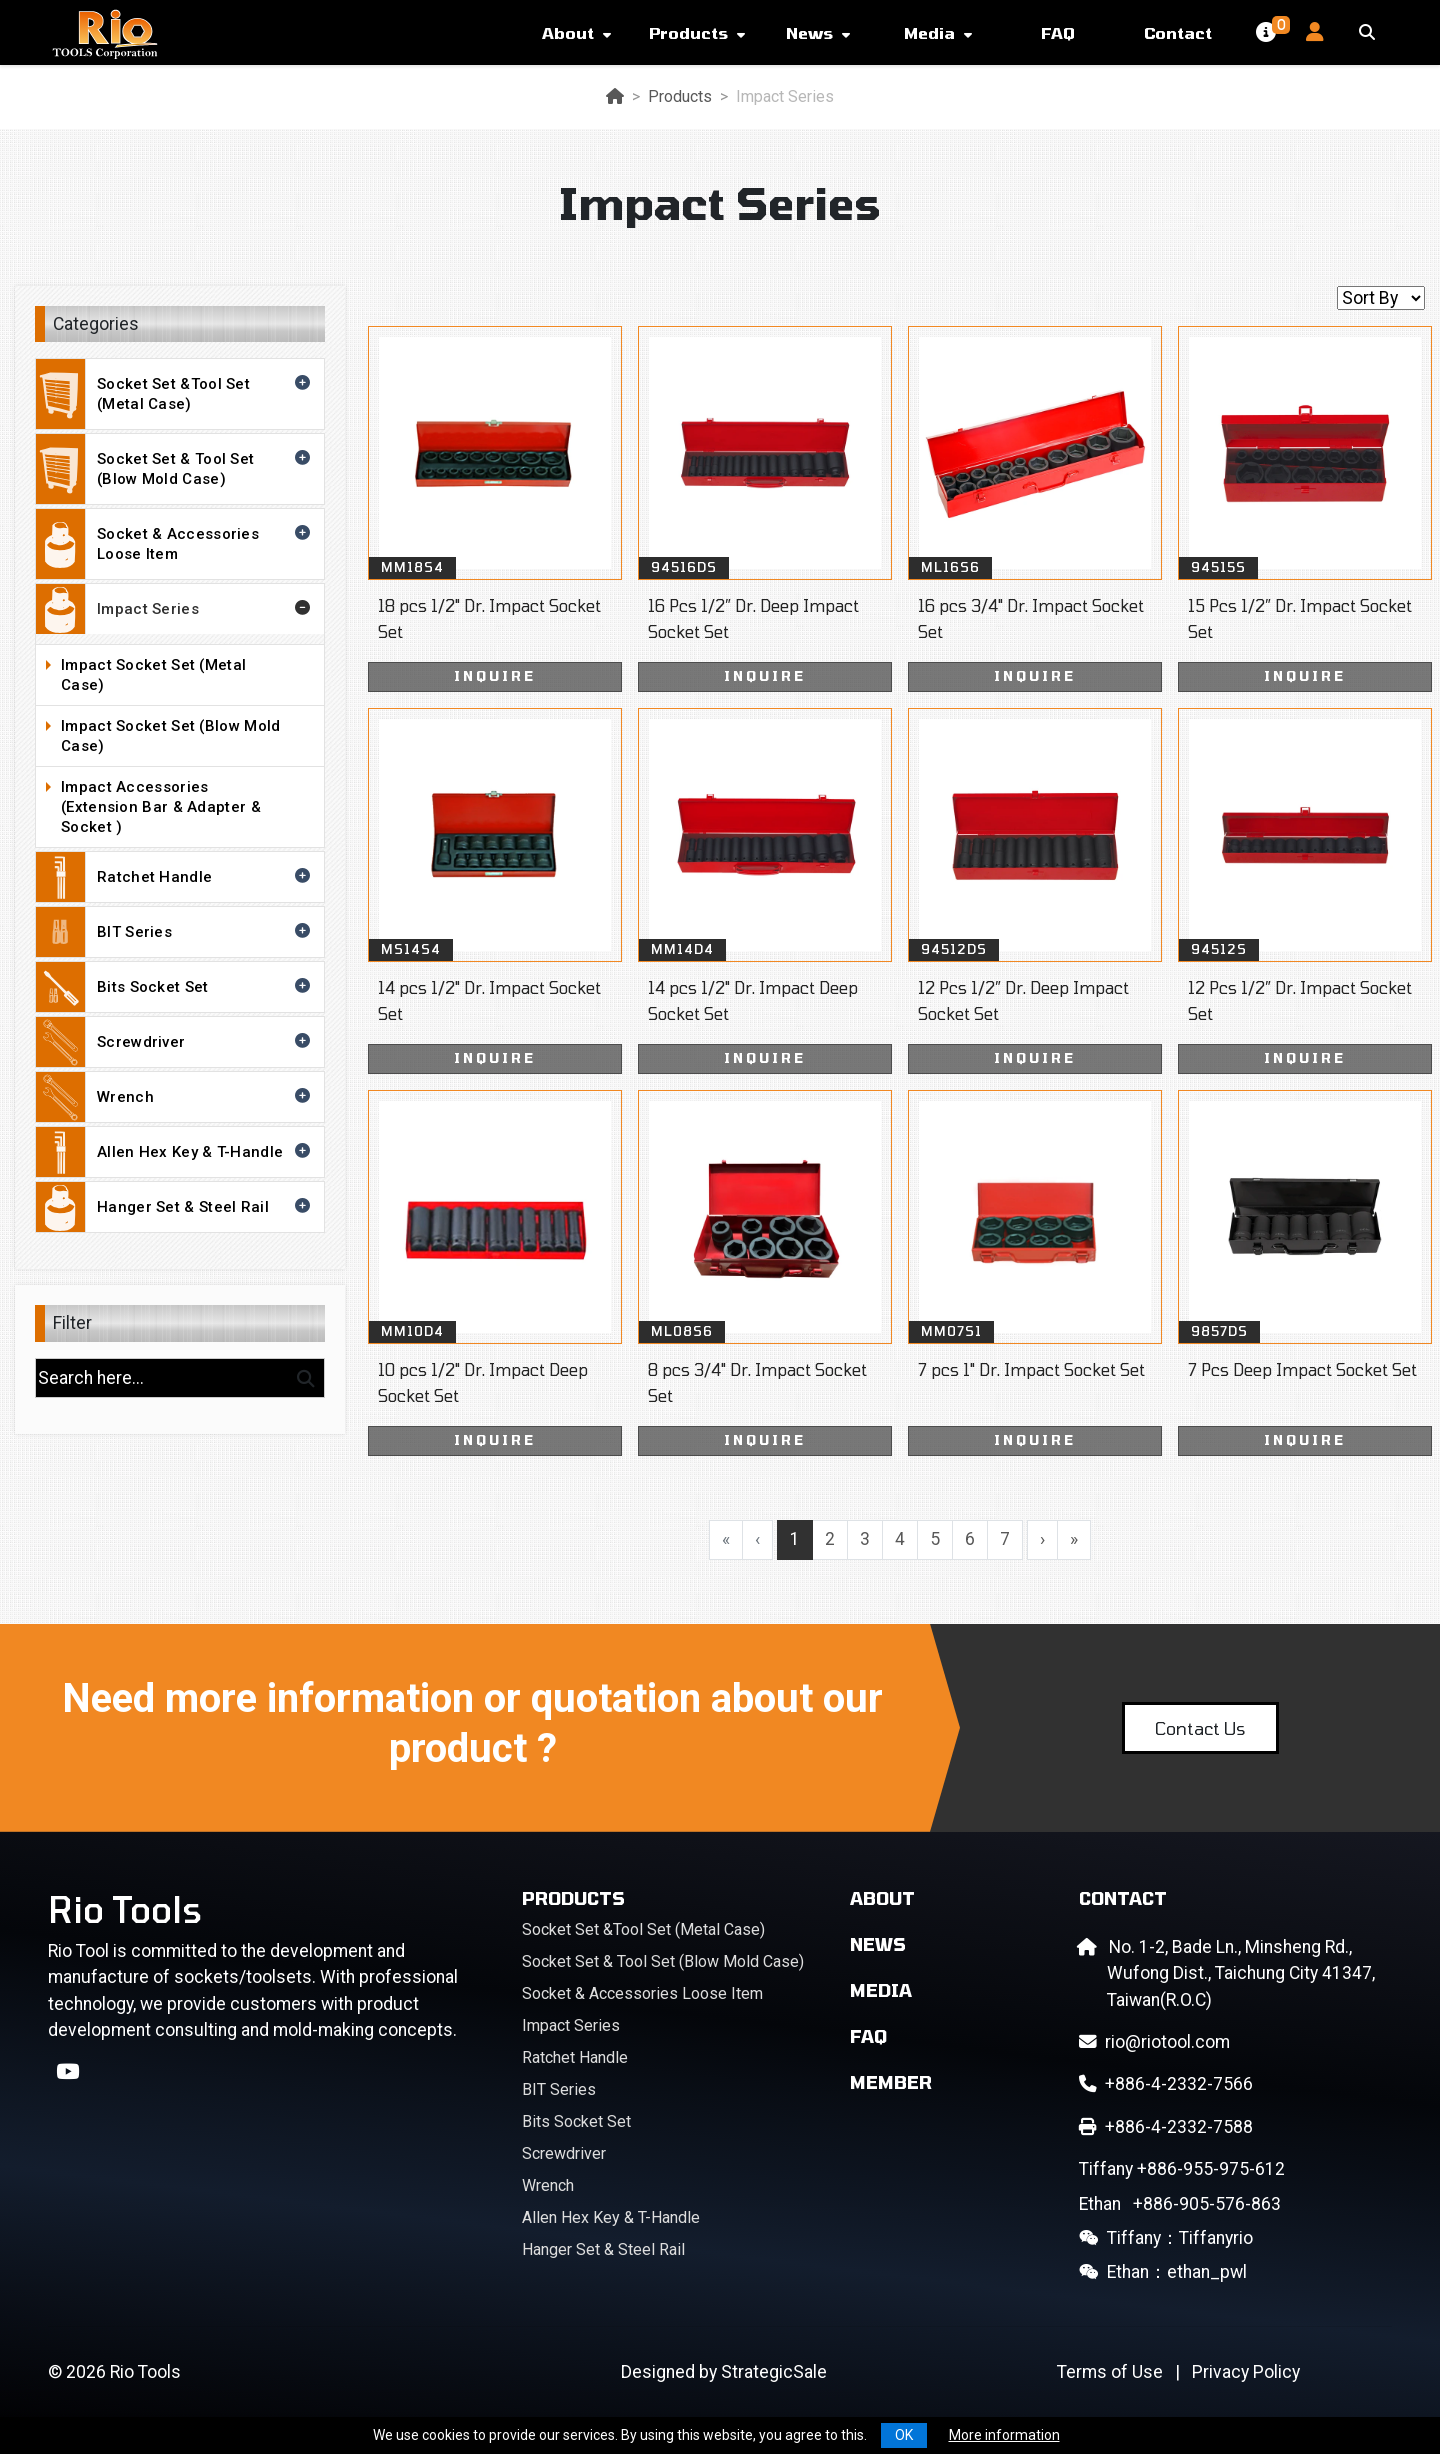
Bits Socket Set (175, 987)
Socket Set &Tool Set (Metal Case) (175, 394)
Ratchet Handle (175, 877)
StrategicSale (774, 2372)
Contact (1178, 32)
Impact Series (175, 609)
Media (929, 32)
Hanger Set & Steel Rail (175, 1207)
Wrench (175, 1097)
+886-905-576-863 (1180, 2204)
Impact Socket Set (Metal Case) (187, 675)
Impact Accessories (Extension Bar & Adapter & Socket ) (187, 807)
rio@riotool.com (1154, 2042)
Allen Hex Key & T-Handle (175, 1152)
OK (904, 2435)
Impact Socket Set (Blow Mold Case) (187, 736)
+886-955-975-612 (1182, 2169)
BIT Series (175, 932)
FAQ (1058, 32)
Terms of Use (1110, 2372)
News (809, 32)
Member (891, 2082)
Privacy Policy (1246, 2372)
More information (1004, 2435)
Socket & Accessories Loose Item (175, 544)
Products (688, 32)
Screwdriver (175, 1042)
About (568, 32)
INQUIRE (495, 676)
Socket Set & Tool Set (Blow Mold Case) (175, 469)
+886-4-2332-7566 (1166, 2084)
